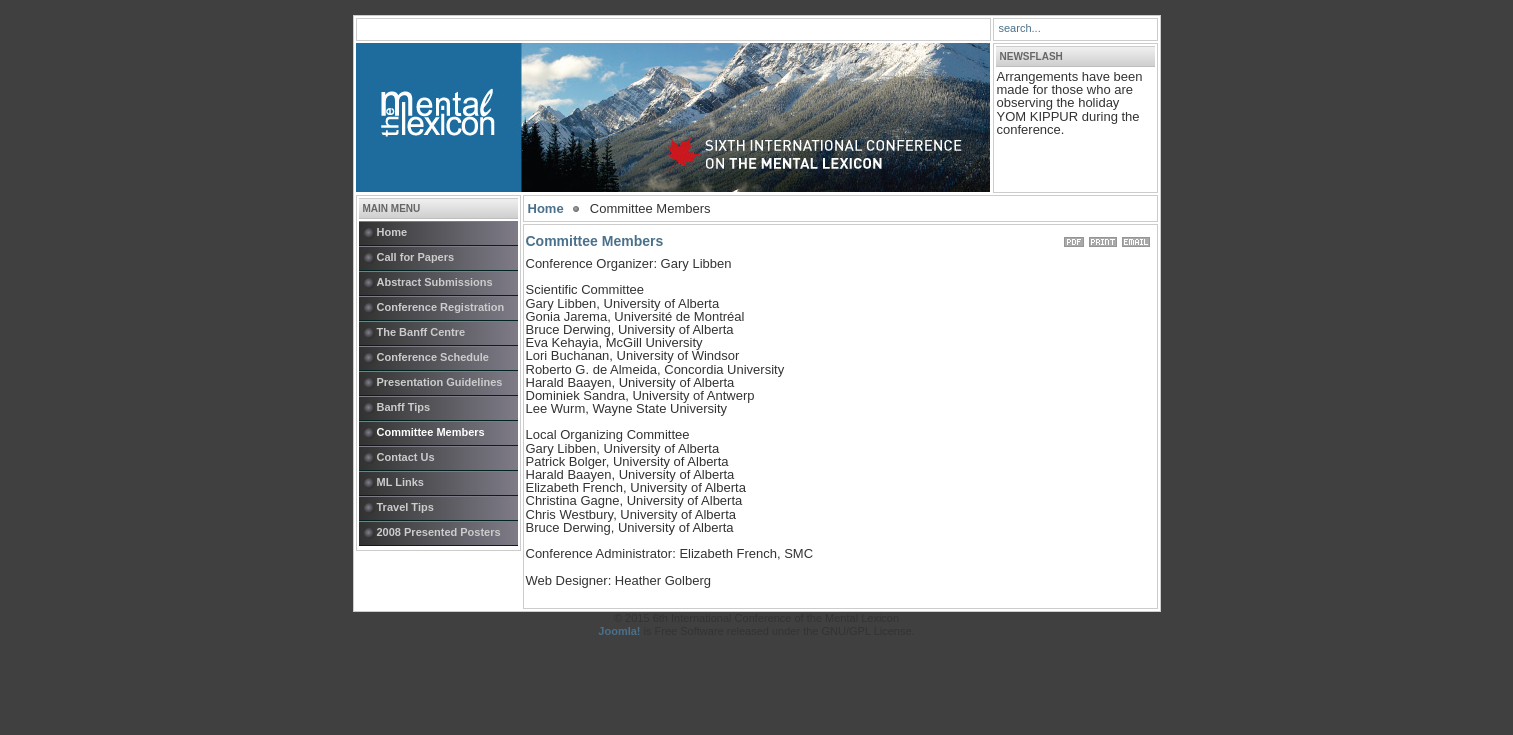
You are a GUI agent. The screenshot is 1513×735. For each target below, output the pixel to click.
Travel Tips (405, 507)
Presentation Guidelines (440, 382)
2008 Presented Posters (439, 532)
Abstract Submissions (435, 282)
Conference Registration (441, 307)
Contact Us (406, 457)
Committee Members (431, 432)
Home (392, 232)
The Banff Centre (421, 332)
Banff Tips (404, 407)
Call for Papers (416, 257)
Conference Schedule (433, 357)
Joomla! (619, 631)
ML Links (400, 482)
